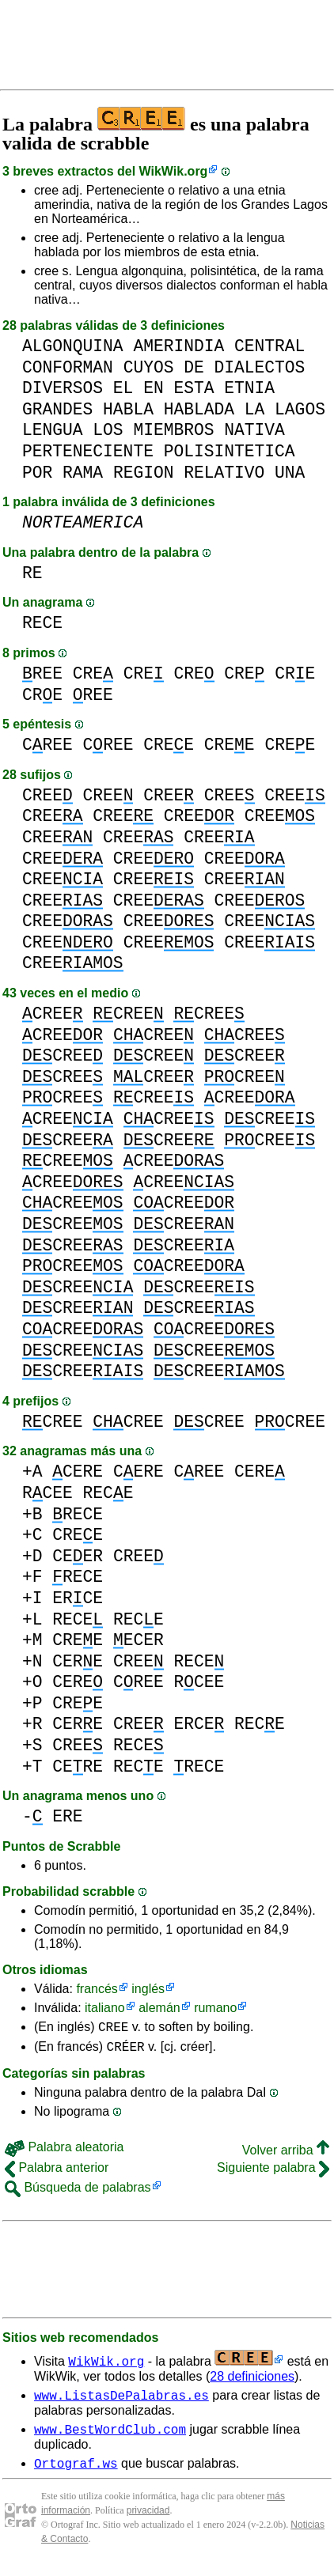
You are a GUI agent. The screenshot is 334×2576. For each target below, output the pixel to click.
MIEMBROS (173, 429)
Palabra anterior (56, 2172)
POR (37, 472)
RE (32, 573)
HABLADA (199, 409)
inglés (148, 1988)
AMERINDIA (178, 346)
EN (153, 387)
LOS (108, 429)
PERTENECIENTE (88, 451)
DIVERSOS (62, 387)
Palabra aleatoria (64, 2151)
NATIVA (254, 429)
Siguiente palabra (273, 2172)
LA (255, 409)
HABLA (128, 409)
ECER (138, 1639)
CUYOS (148, 367)
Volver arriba (285, 2155)
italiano (105, 2007)
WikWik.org (173, 171)
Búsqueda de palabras (78, 2192)
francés (96, 1988)
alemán (159, 2007)
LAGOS (300, 409)
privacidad (148, 2522)
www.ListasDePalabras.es (121, 2402)
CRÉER (126, 2051)
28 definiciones (252, 2381)
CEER (77, 1556)
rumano (215, 2007)
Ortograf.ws (76, 2474)
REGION (143, 472)
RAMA (83, 472)
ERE (67, 1816)
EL (123, 387)
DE (194, 367)
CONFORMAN (67, 367)
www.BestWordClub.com (110, 2438)
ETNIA (249, 387)
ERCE (77, 1598)
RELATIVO (224, 472)
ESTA (193, 387)
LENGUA (52, 429)
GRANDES (57, 409)
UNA (290, 472)
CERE (77, 1471)
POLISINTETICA (229, 451)
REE (42, 673)
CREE (47, 744)
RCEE (47, 1492)
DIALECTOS (259, 367)
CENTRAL (269, 346)
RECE (42, 622)
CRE (93, 673)
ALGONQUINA (72, 346)
